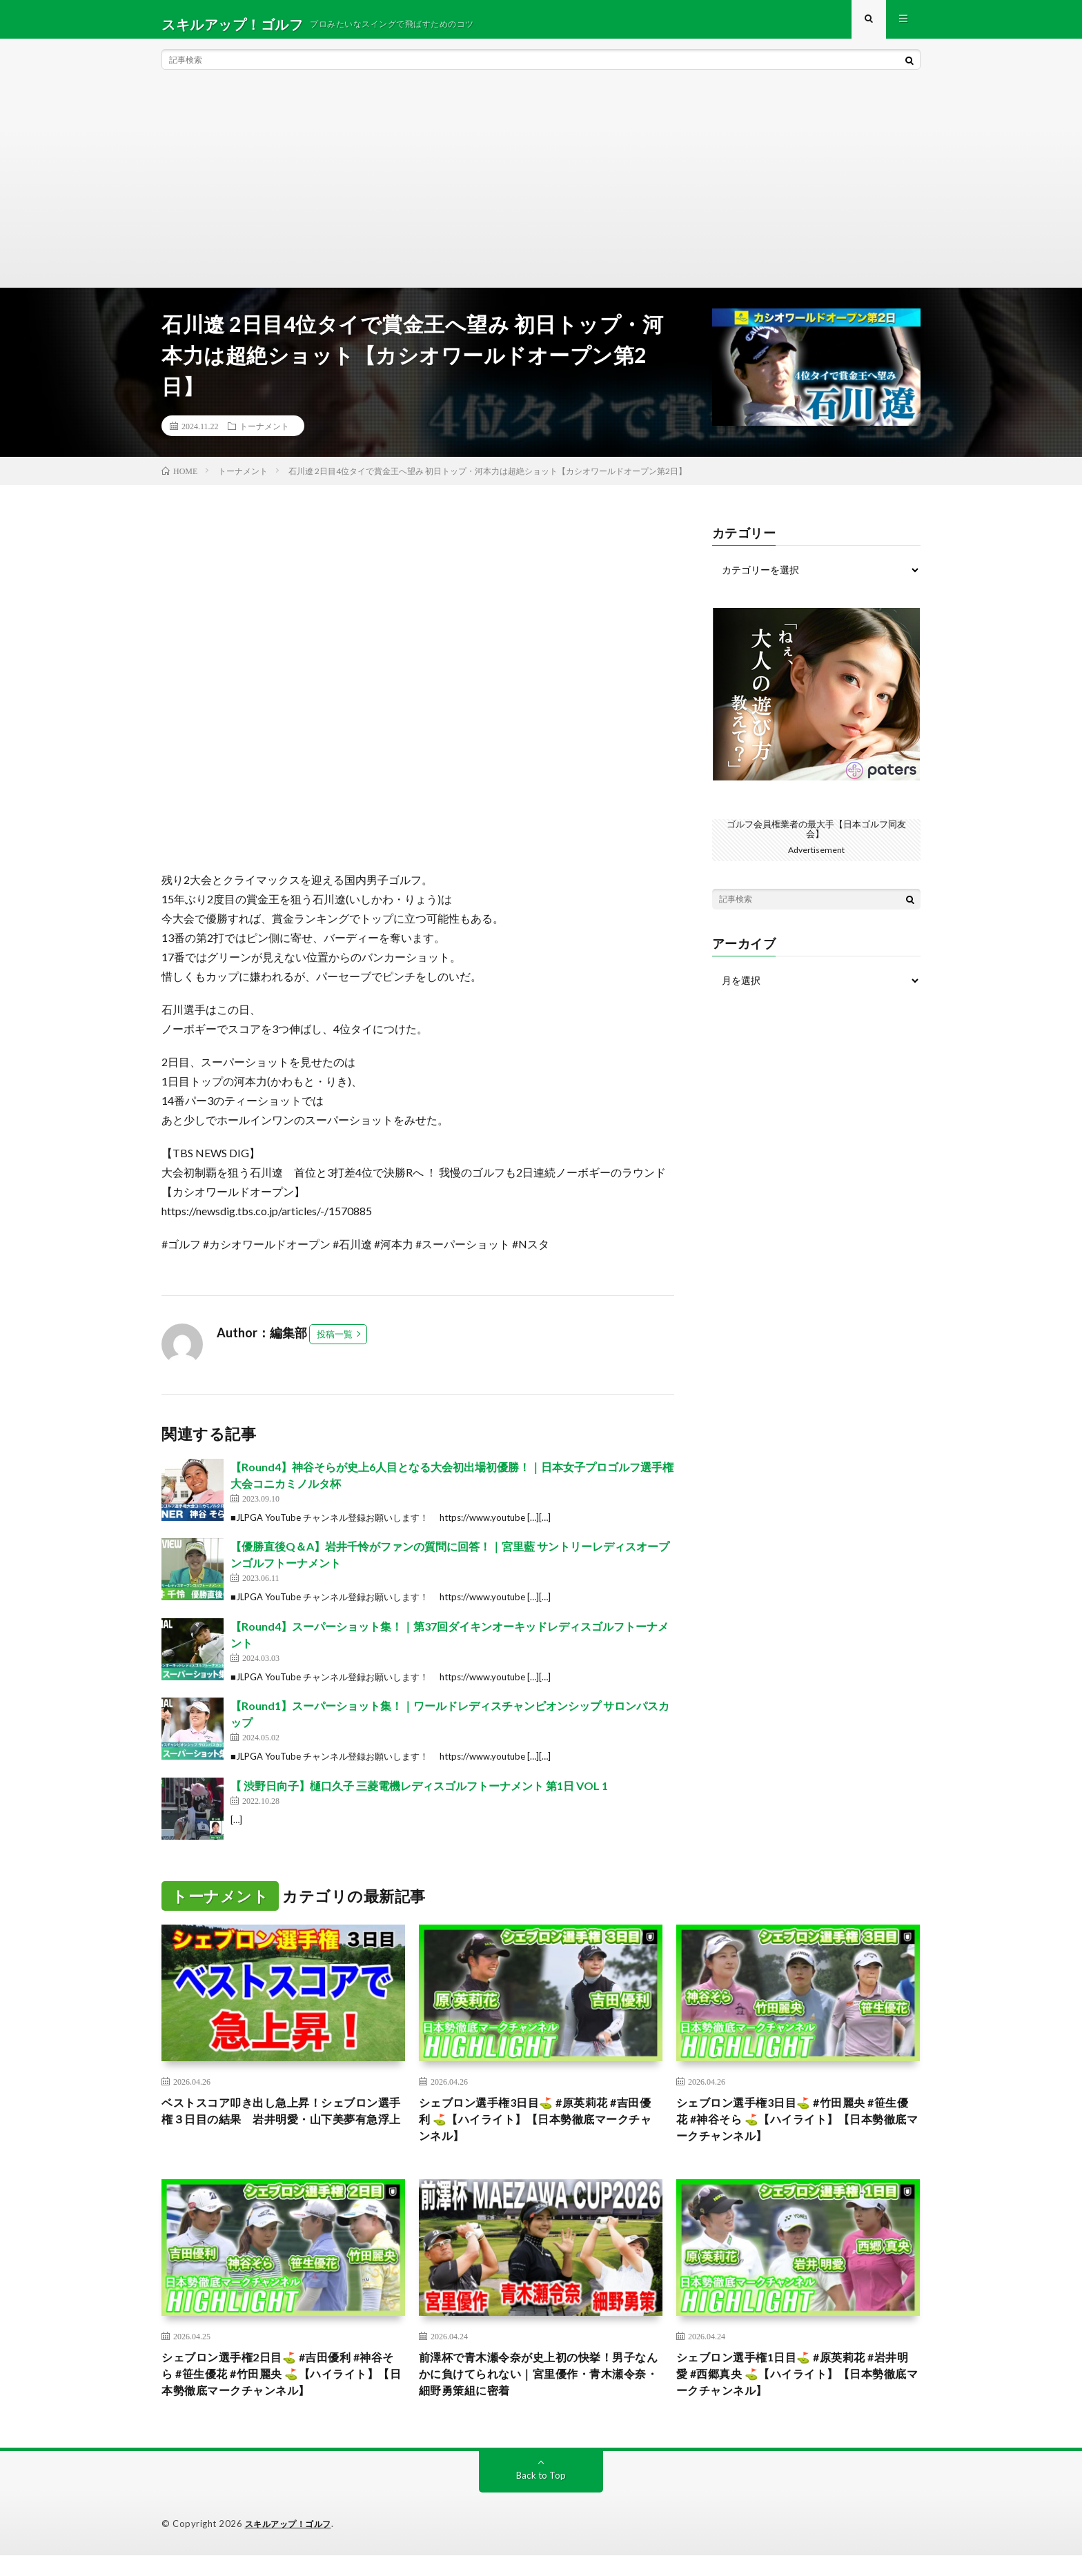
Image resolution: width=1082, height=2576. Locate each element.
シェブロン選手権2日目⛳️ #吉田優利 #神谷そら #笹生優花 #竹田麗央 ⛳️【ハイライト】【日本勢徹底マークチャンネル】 (282, 2392)
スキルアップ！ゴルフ (291, 2544)
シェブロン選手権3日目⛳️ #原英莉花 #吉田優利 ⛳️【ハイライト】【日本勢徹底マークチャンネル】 (536, 2131)
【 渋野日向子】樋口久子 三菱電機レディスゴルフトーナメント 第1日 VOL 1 (419, 1795)
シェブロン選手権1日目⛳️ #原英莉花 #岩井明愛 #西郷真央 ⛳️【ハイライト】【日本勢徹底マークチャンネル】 (793, 2392)
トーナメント (264, 435)
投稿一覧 (335, 1343)
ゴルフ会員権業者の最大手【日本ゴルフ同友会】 (816, 838)
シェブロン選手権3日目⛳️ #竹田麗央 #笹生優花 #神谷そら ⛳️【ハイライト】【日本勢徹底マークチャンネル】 (793, 2131)
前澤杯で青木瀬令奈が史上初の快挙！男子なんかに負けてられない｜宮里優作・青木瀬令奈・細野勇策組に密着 (540, 2392)
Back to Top (541, 2496)
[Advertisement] (541, 193)
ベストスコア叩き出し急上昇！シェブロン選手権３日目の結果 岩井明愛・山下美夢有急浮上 (282, 2131)
